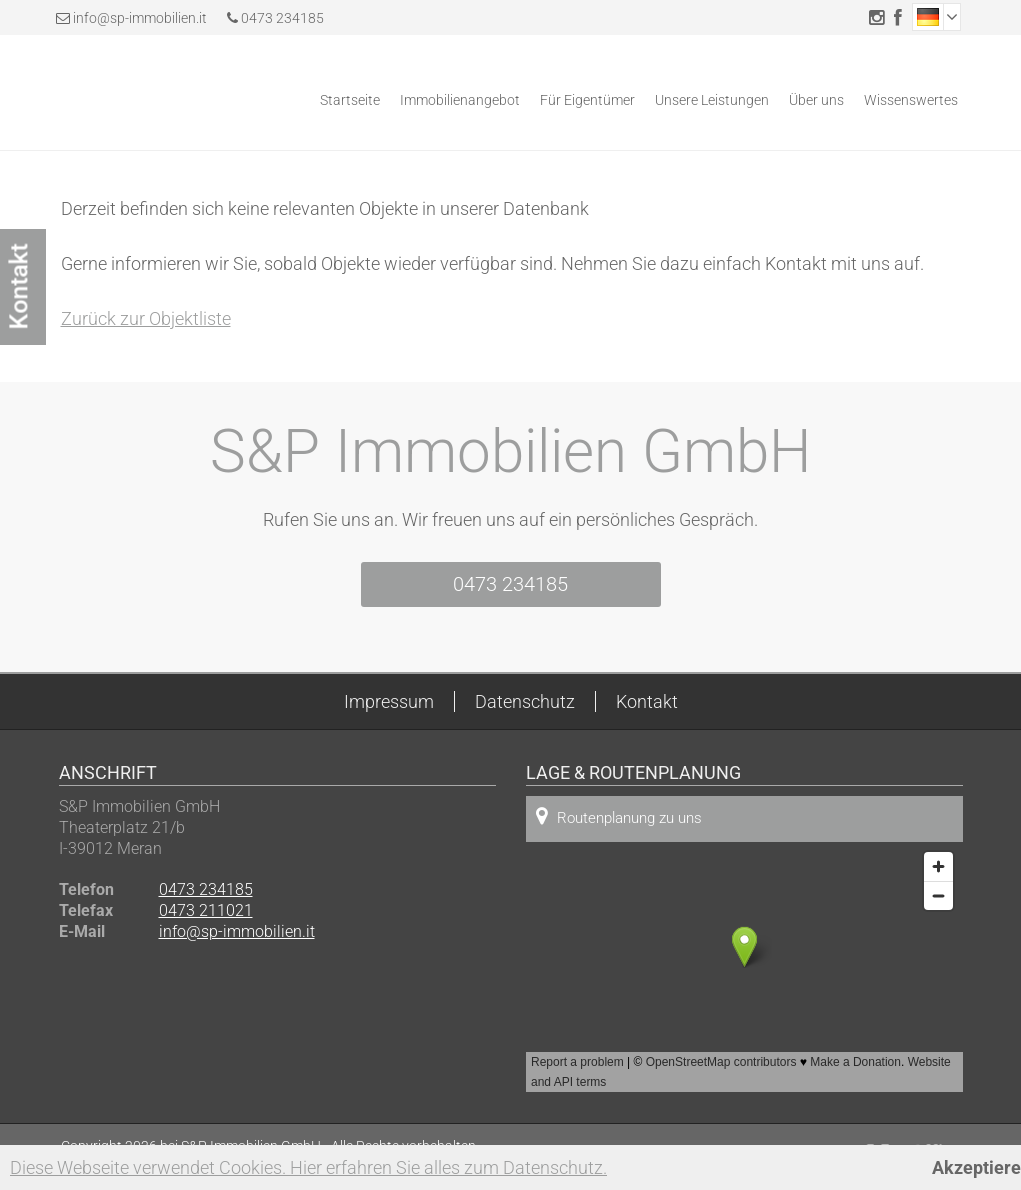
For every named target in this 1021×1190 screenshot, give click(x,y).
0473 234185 (275, 18)
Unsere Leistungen (712, 100)
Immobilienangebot (460, 100)
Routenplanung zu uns (619, 816)
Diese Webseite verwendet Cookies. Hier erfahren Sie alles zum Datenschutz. (308, 1167)
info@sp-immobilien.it (140, 18)
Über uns (816, 100)
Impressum (389, 701)
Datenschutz (525, 701)
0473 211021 (206, 910)
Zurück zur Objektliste (146, 318)
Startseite (350, 100)
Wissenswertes (911, 100)
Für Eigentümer (587, 100)
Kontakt (647, 701)
